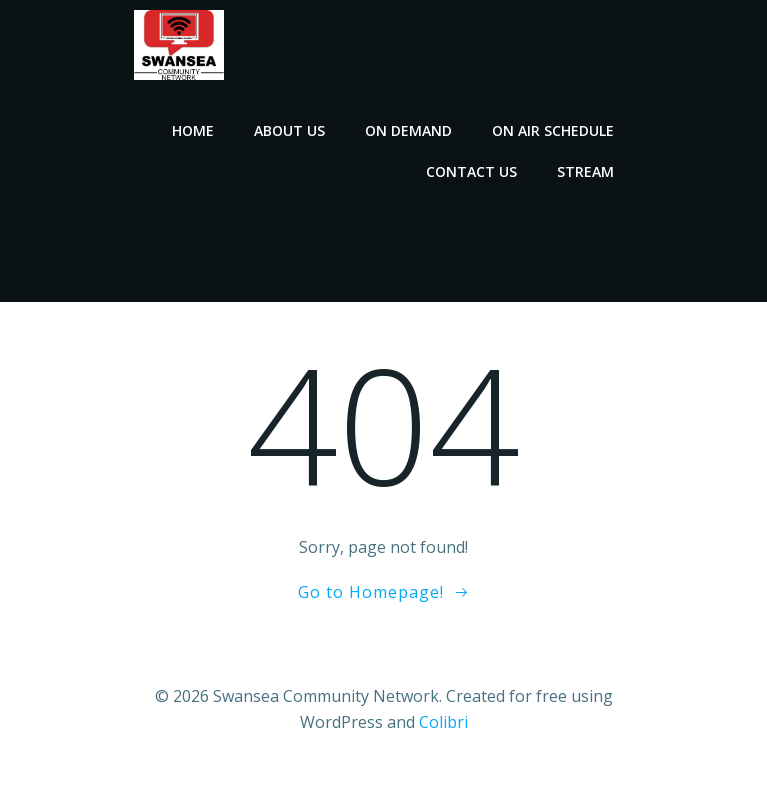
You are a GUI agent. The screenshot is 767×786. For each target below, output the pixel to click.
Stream (585, 171)
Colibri (443, 722)
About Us (289, 130)
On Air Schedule (553, 130)
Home (193, 130)
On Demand (408, 130)
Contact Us (471, 171)
